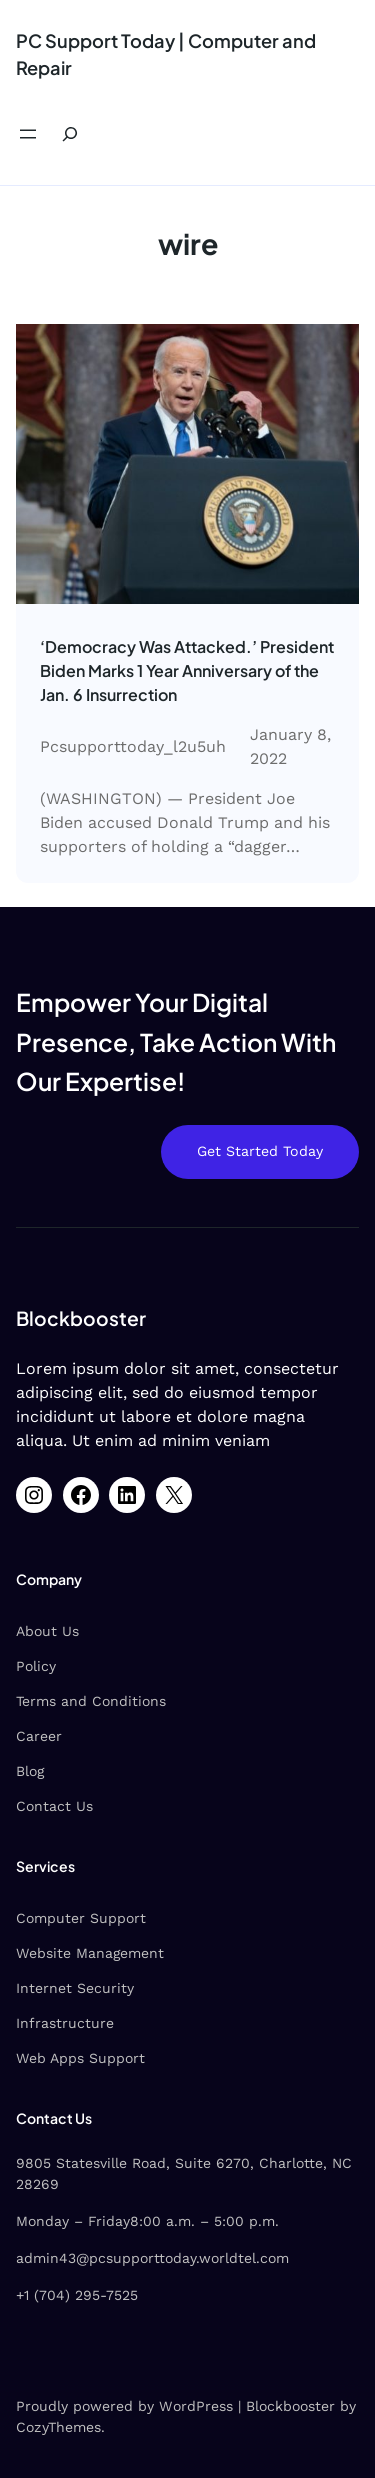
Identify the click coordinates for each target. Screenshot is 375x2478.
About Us (47, 1631)
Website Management (90, 1953)
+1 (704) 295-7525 (77, 2295)
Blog (30, 1771)
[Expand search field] (70, 134)
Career (39, 1736)
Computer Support (81, 1918)
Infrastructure (65, 2023)
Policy (36, 1666)
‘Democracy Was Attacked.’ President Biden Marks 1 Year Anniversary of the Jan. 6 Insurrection (187, 670)
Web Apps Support (80, 2058)
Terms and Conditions (91, 1701)
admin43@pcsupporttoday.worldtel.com (152, 2258)
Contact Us (54, 1806)
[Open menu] (28, 134)
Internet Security (75, 1988)
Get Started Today (260, 1151)
